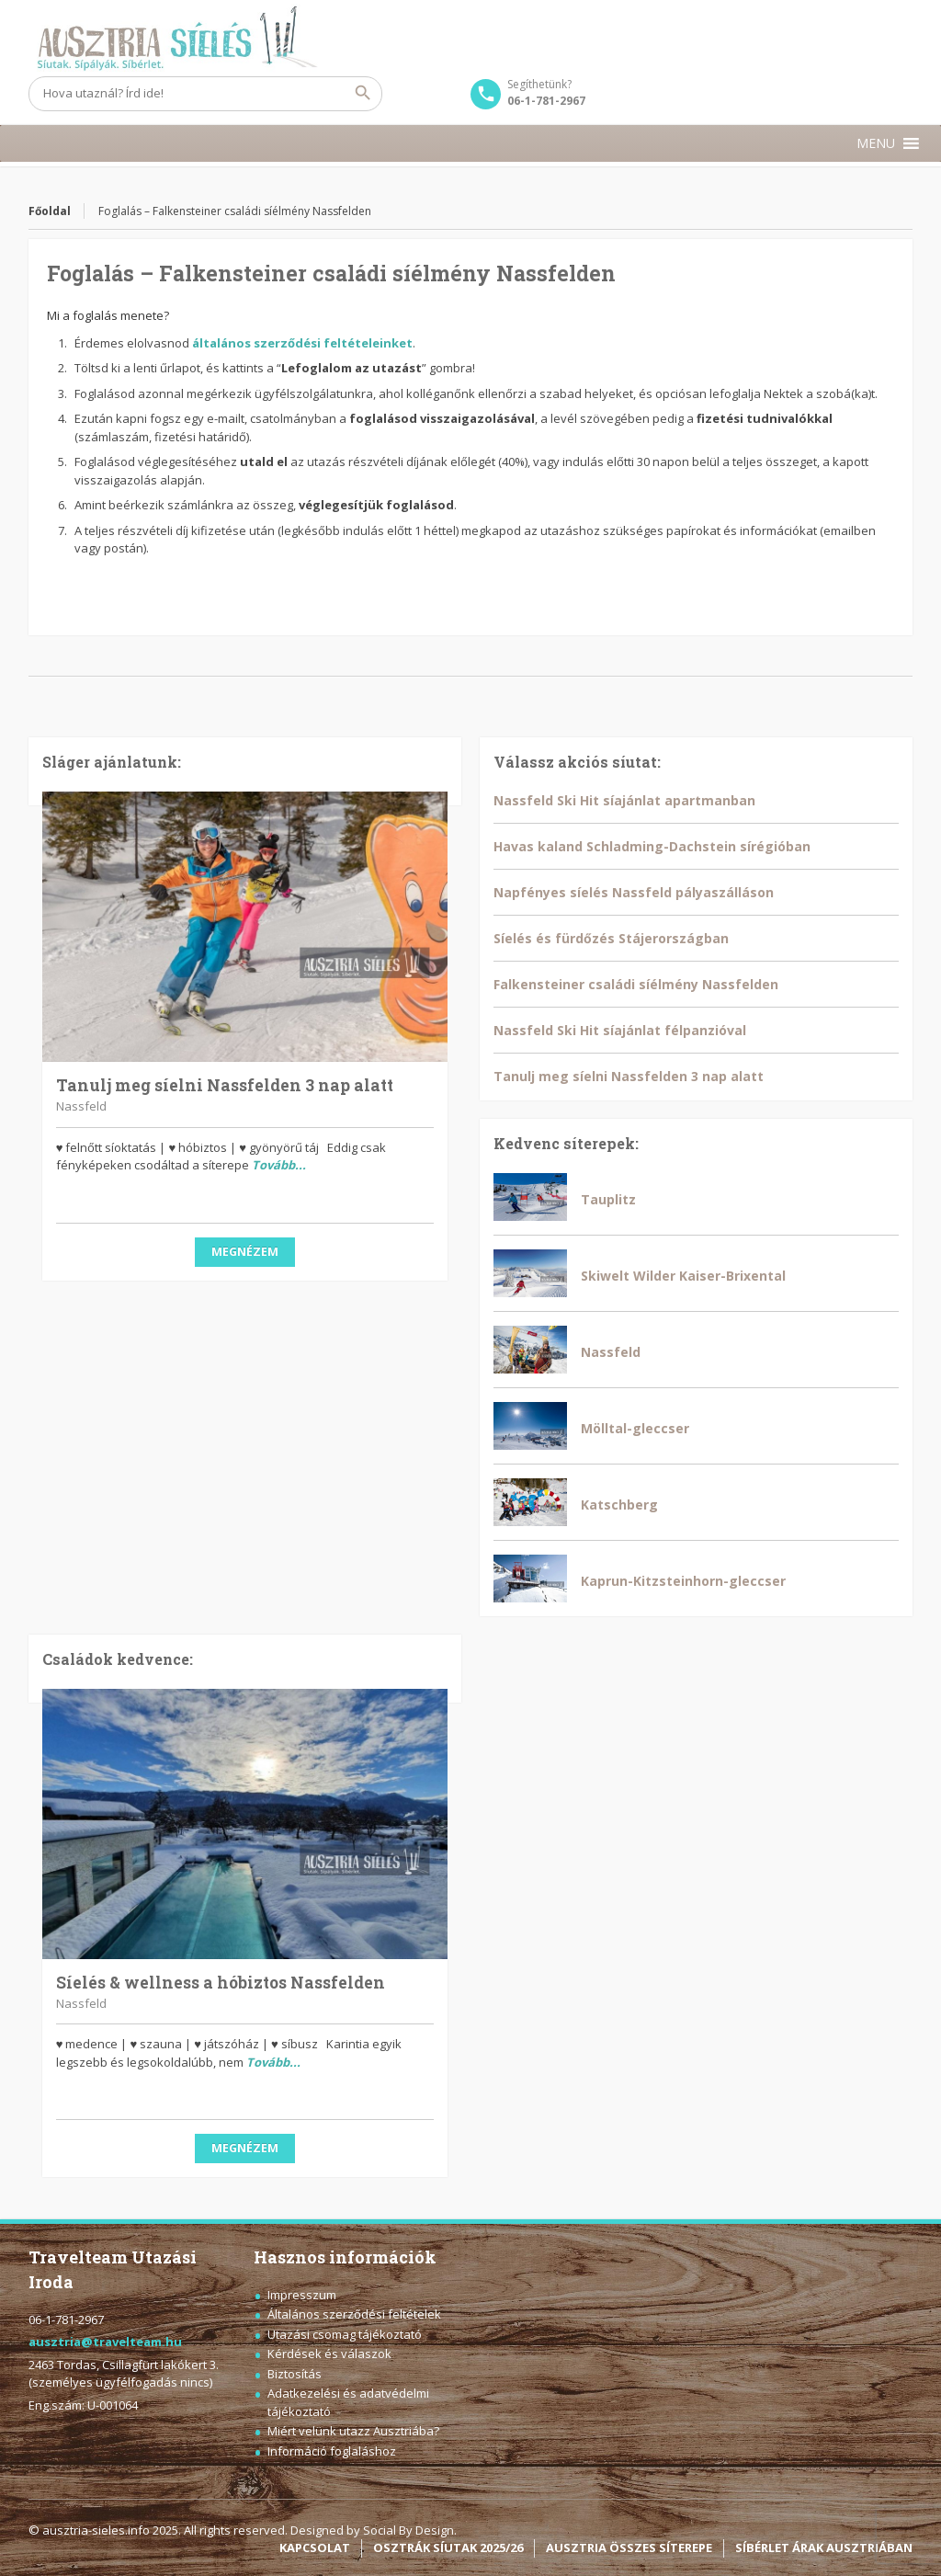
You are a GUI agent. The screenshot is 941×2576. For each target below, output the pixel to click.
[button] (875, 143)
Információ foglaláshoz (331, 2451)
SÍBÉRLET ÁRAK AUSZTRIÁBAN (824, 2547)
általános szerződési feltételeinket (302, 343)
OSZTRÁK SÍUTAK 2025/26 (448, 2547)
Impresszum (301, 2294)
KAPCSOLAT (314, 2547)
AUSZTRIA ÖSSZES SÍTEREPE (629, 2547)
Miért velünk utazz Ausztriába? (353, 2430)
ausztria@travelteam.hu (105, 2341)
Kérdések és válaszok (329, 2353)
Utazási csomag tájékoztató (344, 2334)
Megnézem (244, 1252)
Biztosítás (294, 2373)
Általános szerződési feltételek (354, 2314)
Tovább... (279, 1165)
